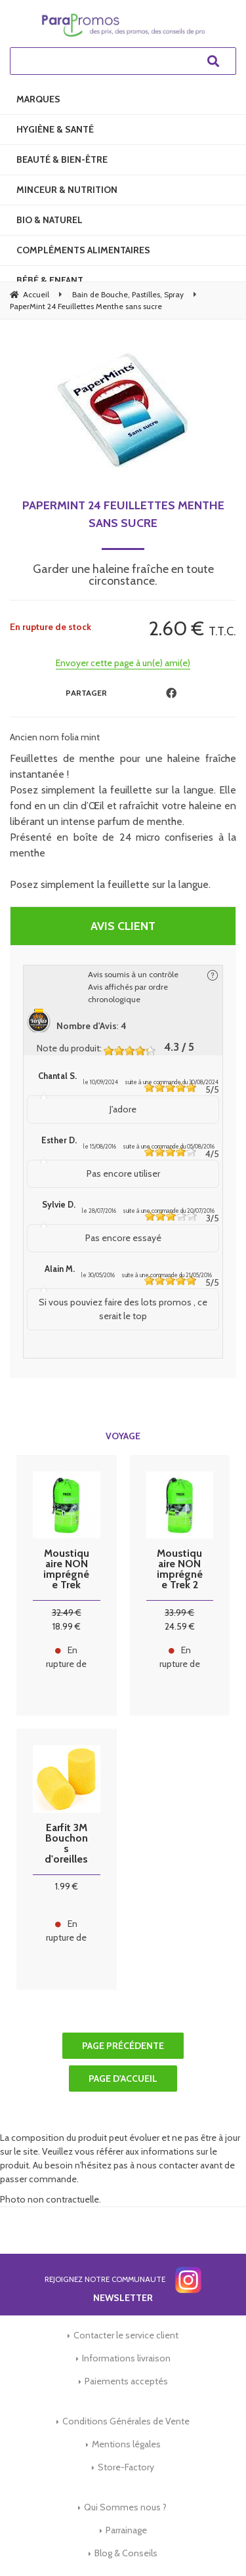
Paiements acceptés (126, 2381)
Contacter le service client (125, 2335)
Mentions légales (126, 2444)
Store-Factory (126, 2467)
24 (180, 1626)
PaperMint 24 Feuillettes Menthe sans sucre (123, 514)
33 (179, 1612)
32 (66, 1612)
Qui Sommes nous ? (125, 2507)
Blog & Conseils (125, 2553)
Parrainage (126, 2530)
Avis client (123, 926)
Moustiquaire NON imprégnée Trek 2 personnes (180, 1569)
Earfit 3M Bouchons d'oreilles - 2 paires (67, 1844)
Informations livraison (126, 2358)
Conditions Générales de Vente (126, 2421)
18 (66, 1626)
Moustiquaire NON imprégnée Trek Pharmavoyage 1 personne (66, 1569)
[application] (213, 2543)
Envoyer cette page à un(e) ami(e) (123, 663)
